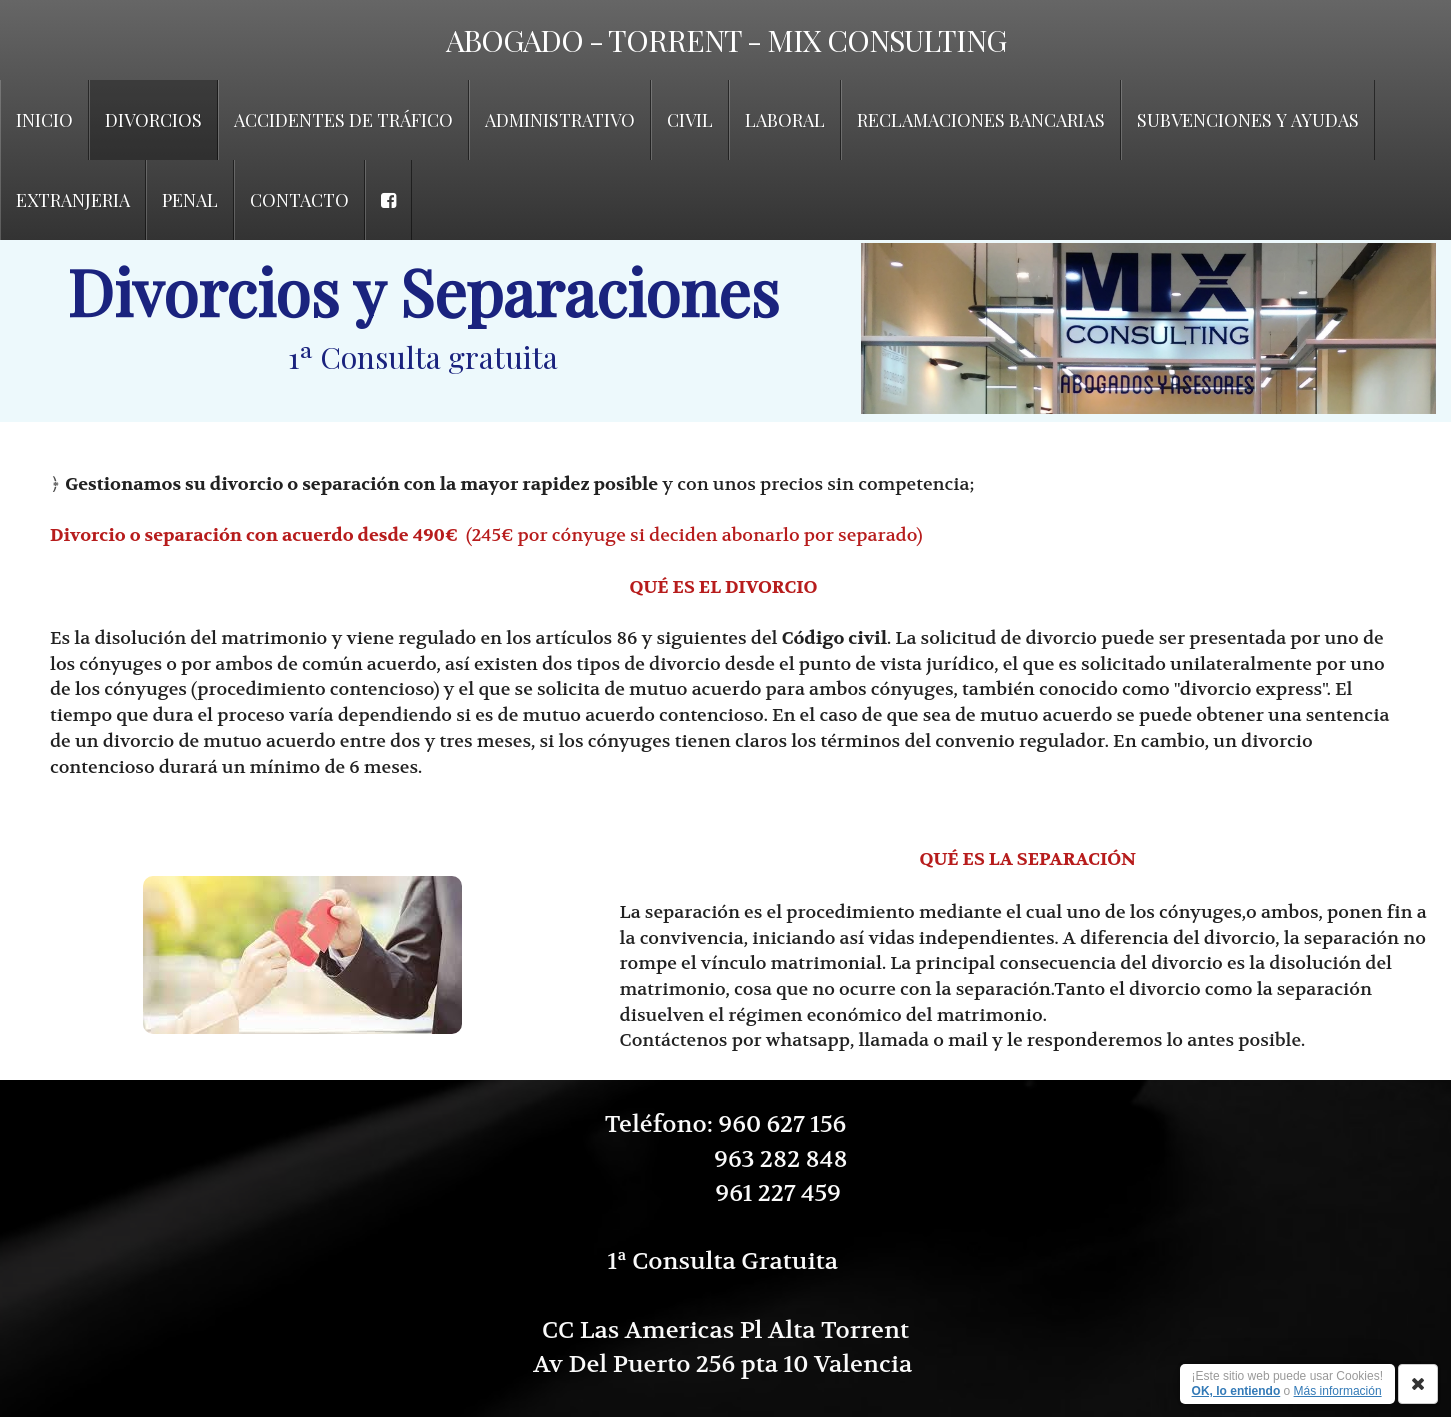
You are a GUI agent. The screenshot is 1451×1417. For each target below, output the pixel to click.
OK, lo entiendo (1236, 1391)
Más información (1338, 1391)
